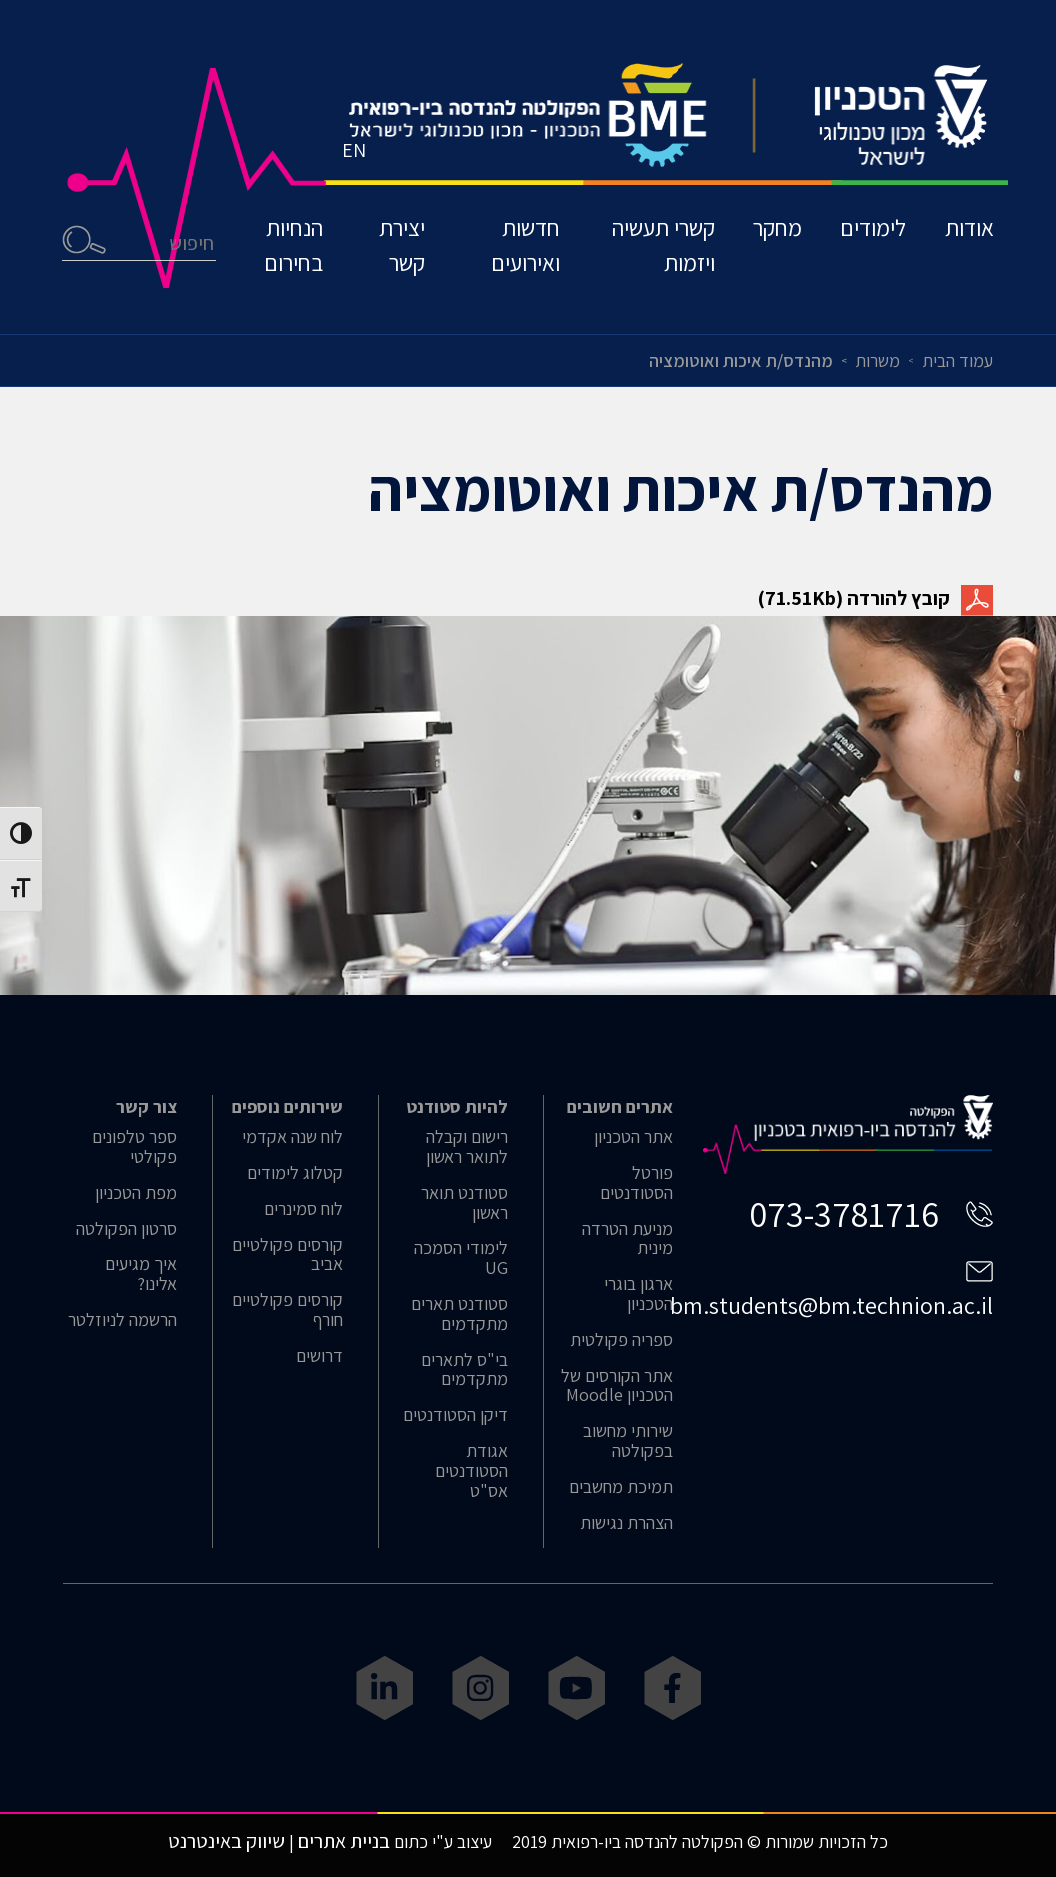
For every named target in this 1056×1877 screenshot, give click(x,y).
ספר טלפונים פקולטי (134, 1147)
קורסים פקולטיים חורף (287, 1310)
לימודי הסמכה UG (461, 1258)
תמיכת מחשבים (621, 1487)
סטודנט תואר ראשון (464, 1203)
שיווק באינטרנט (226, 1841)
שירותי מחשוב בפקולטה (628, 1441)
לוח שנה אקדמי (292, 1137)
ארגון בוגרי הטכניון (638, 1294)
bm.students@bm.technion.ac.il (831, 1305)
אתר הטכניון (633, 1137)
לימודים (871, 233)
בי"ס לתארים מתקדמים (464, 1370)
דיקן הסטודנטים (455, 1415)
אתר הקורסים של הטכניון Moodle (617, 1386)
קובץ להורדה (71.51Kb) (875, 598)
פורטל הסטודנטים (636, 1183)
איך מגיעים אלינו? (141, 1274)
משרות (877, 360)
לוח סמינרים (303, 1209)
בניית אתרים (344, 1841)
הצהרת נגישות (626, 1523)
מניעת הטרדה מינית (627, 1239)
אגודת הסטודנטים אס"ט (471, 1470)
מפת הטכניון (136, 1193)
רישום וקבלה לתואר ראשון (467, 1147)
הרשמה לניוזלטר (122, 1320)
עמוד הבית (957, 360)
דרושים (319, 1356)
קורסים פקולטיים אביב (287, 1255)
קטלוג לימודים (295, 1173)
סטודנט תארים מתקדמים (459, 1314)
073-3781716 (844, 1213)
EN (355, 155)
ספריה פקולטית (621, 1340)
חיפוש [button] (85, 245)
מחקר (773, 233)
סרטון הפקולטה (126, 1229)
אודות (968, 233)
